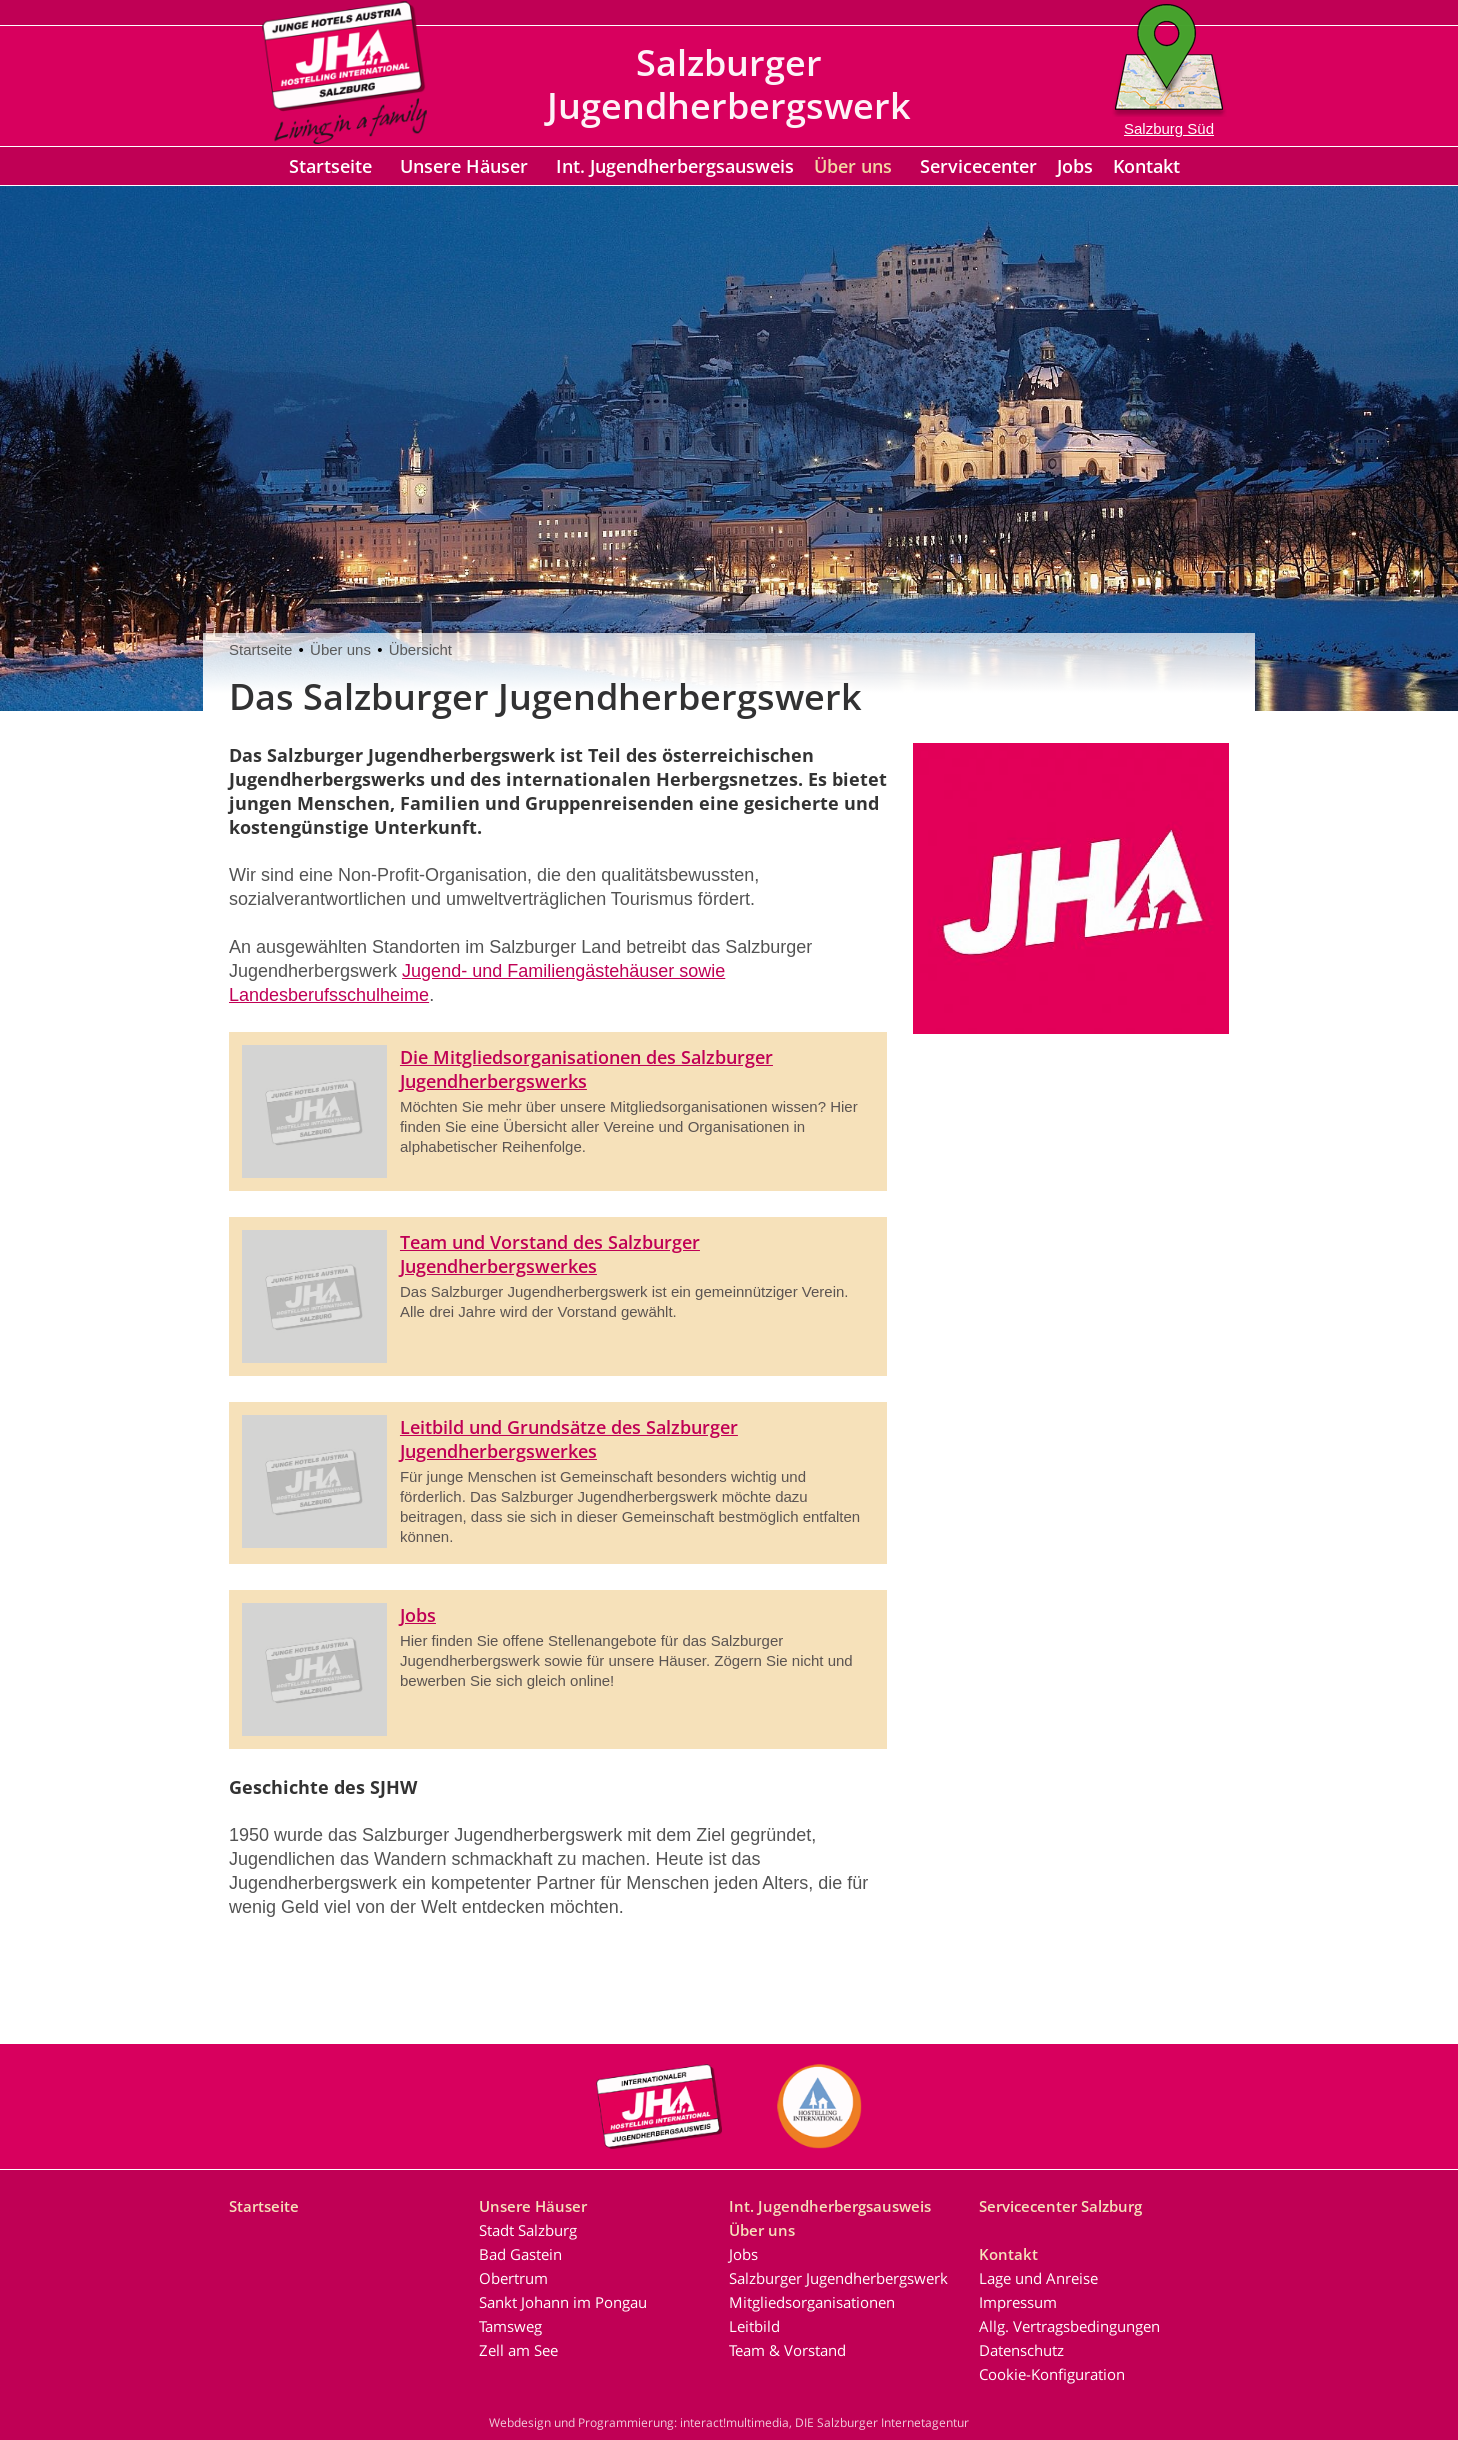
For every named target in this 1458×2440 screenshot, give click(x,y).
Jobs (1075, 166)
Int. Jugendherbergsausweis (675, 166)
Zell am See (518, 2350)
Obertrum (513, 2278)
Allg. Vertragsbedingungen (1069, 2326)
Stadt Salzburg (528, 2230)
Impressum (1018, 2302)
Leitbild (754, 2326)
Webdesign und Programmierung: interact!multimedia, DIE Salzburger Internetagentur (729, 2422)
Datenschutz (1021, 2350)
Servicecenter (978, 166)
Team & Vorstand (787, 2350)
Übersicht (420, 649)
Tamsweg (510, 2326)
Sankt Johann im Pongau (563, 2302)
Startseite (330, 166)
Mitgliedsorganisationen (812, 2302)
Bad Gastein (520, 2254)
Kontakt (1146, 166)
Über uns (853, 166)
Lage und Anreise (1038, 2278)
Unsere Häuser (464, 166)
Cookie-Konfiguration (1052, 2374)
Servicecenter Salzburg (1060, 2206)
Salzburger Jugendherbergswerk (838, 2278)
